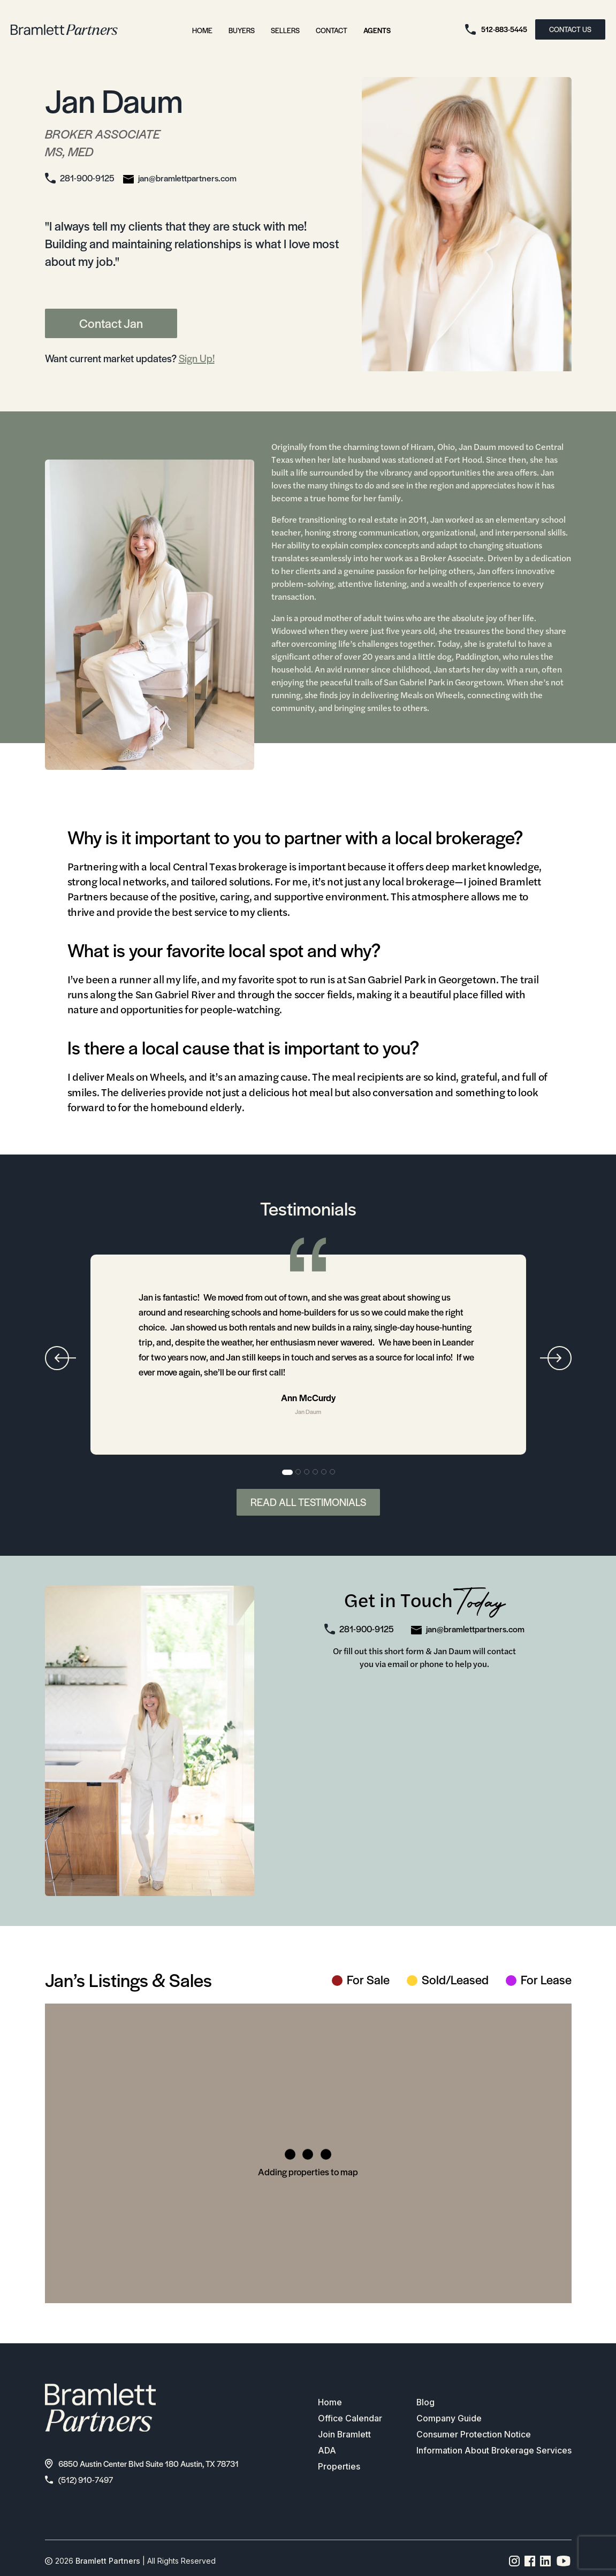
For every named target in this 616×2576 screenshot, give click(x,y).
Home (202, 30)
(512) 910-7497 (79, 2479)
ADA (326, 2450)
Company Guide (448, 2418)
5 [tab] (324, 1472)
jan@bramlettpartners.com (187, 178)
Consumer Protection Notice (473, 2434)
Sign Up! (197, 358)
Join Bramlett (344, 2434)
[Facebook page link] (530, 2561)
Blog (425, 2402)
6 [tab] (333, 1472)
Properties (338, 2467)
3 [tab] (307, 1472)
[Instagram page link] (514, 2561)
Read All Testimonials (308, 1502)
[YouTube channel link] (564, 2561)
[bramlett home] (64, 29)
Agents (377, 30)
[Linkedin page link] (545, 2561)
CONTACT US (570, 29)
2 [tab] (298, 1472)
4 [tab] (315, 1472)
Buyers (242, 30)
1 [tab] (287, 1472)
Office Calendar (349, 2418)
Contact (331, 30)
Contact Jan (111, 323)
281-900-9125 (87, 178)
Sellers (285, 30)
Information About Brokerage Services (494, 2450)
